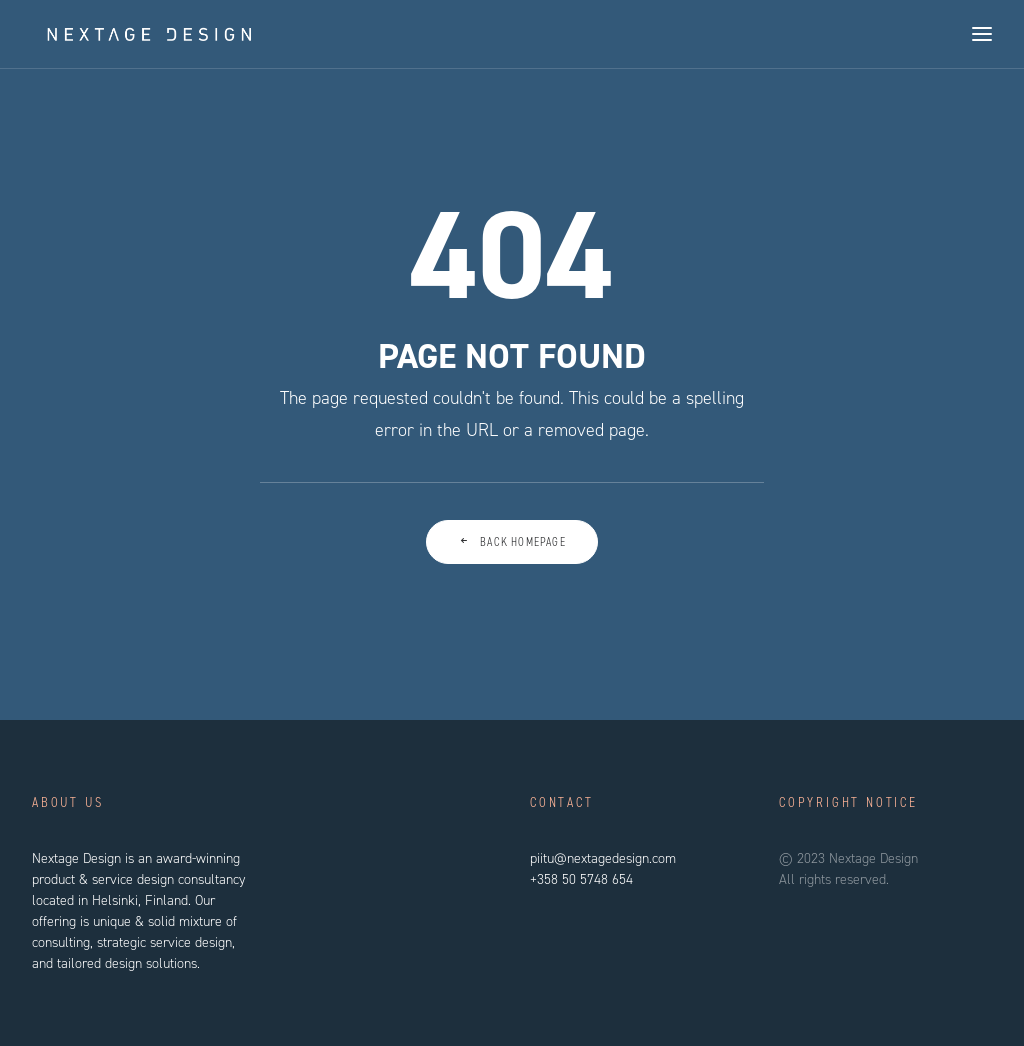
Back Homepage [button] (512, 542)
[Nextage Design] (135, 34)
